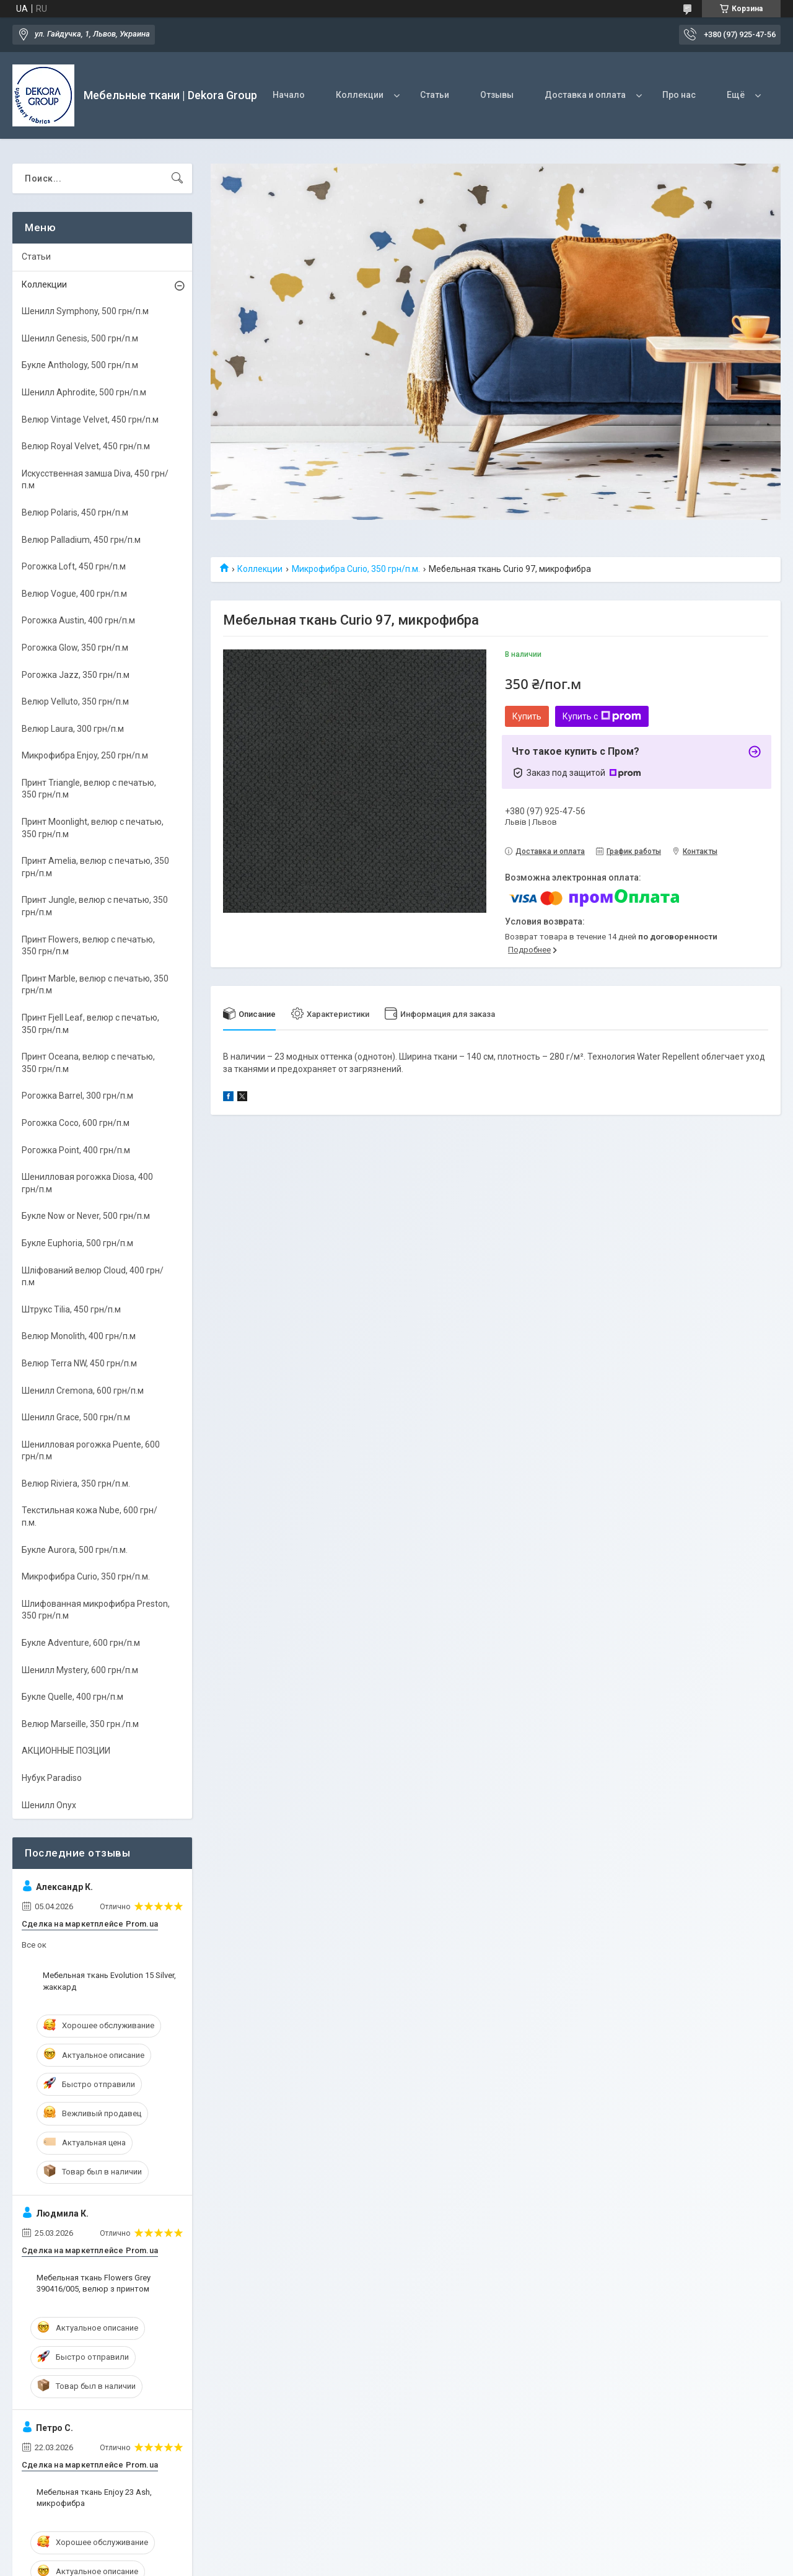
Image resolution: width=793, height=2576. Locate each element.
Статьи (434, 95)
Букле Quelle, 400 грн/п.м (72, 1697)
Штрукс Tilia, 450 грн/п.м (71, 1309)
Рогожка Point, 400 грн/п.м (76, 1150)
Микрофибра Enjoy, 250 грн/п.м (85, 755)
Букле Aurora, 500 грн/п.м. (75, 1550)
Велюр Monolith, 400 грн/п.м (79, 1336)
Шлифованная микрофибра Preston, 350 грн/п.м (96, 1610)
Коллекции (359, 95)
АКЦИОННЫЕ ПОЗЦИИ (66, 1751)
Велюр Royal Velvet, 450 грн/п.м (86, 446)
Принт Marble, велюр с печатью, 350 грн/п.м (95, 985)
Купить (526, 716)
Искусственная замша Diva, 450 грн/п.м (95, 479)
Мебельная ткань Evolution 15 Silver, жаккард (109, 1981)
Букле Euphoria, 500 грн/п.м (77, 1243)
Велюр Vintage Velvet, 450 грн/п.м (90, 419)
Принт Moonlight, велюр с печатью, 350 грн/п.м (93, 828)
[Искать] (177, 178)
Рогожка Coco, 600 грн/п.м (75, 1123)
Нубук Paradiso (52, 1778)
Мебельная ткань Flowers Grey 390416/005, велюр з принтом (94, 2283)
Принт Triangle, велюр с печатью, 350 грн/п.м (89, 789)
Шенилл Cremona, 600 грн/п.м (83, 1391)
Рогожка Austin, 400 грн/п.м (78, 620)
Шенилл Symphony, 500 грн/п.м (85, 311)
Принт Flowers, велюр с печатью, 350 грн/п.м (88, 945)
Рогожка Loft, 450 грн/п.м (74, 566)
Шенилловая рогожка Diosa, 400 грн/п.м (87, 1183)
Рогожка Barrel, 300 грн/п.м (77, 1096)
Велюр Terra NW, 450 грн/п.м (79, 1363)
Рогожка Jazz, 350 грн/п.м (75, 675)
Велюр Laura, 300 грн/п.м (73, 729)
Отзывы (497, 95)
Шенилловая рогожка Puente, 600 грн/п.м (91, 1451)
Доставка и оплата (585, 95)
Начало (289, 95)
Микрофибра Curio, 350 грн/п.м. (356, 569)
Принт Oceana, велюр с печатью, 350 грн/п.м (88, 1063)
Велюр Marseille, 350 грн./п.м (80, 1724)
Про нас (679, 95)
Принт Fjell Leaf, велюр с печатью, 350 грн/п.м (90, 1024)
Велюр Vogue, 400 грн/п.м (74, 594)
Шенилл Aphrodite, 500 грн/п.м (84, 392)
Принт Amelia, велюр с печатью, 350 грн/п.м (95, 867)
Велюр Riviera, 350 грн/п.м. (76, 1483)
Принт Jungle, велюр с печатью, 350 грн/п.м (95, 906)
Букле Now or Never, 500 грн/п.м (86, 1216)
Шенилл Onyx (49, 1805)
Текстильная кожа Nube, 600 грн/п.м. (89, 1516)
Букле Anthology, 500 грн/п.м (80, 365)
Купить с (602, 716)
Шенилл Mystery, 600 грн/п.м (80, 1670)
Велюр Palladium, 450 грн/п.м (81, 540)
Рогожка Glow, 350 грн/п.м (75, 648)
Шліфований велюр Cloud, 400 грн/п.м (93, 1276)
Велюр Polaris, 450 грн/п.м (75, 512)
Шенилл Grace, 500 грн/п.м (76, 1417)
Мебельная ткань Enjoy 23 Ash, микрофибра (94, 2497)
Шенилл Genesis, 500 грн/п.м (80, 338)
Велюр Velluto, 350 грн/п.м (75, 701)
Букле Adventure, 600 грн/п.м (81, 1643)
